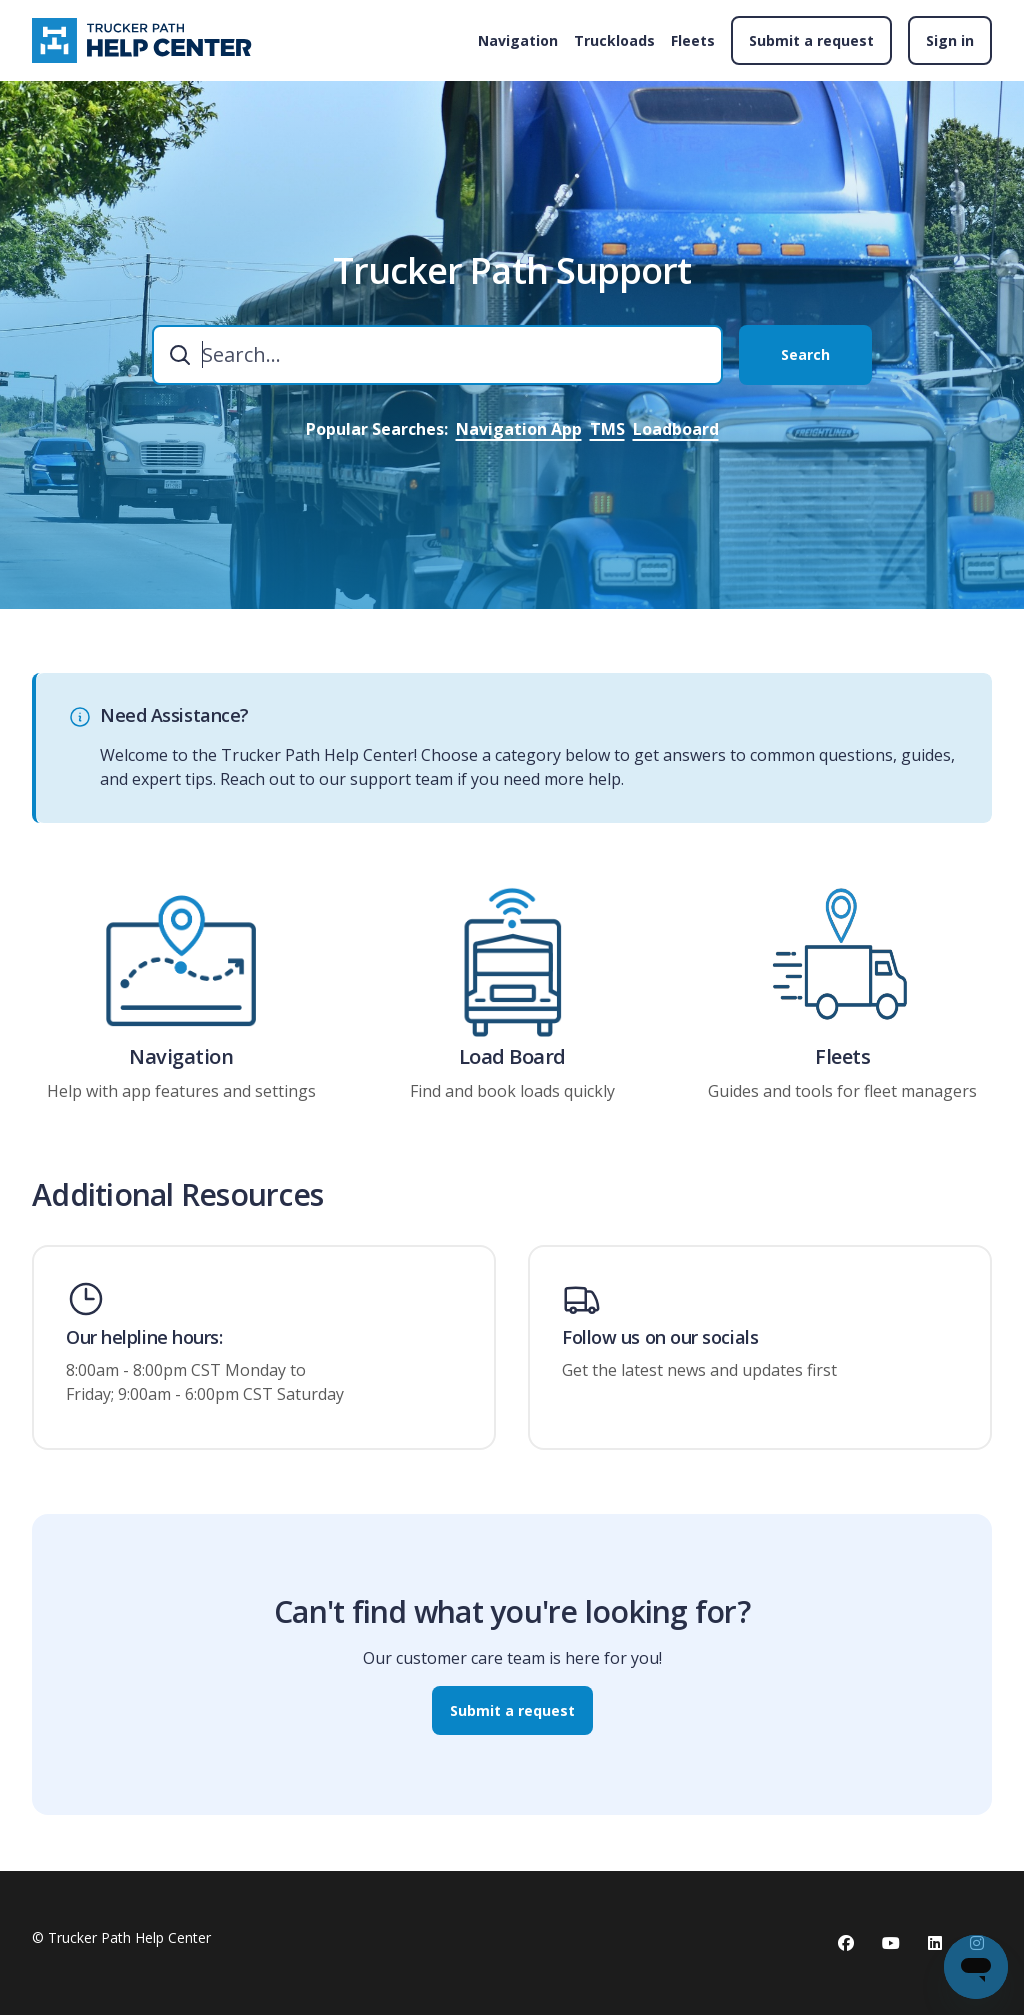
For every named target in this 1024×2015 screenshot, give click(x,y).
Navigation (518, 40)
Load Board (512, 1061)
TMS (607, 429)
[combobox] (437, 355)
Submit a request (811, 40)
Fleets (693, 40)
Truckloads (614, 40)
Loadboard (676, 429)
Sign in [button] (950, 40)
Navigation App (519, 429)
